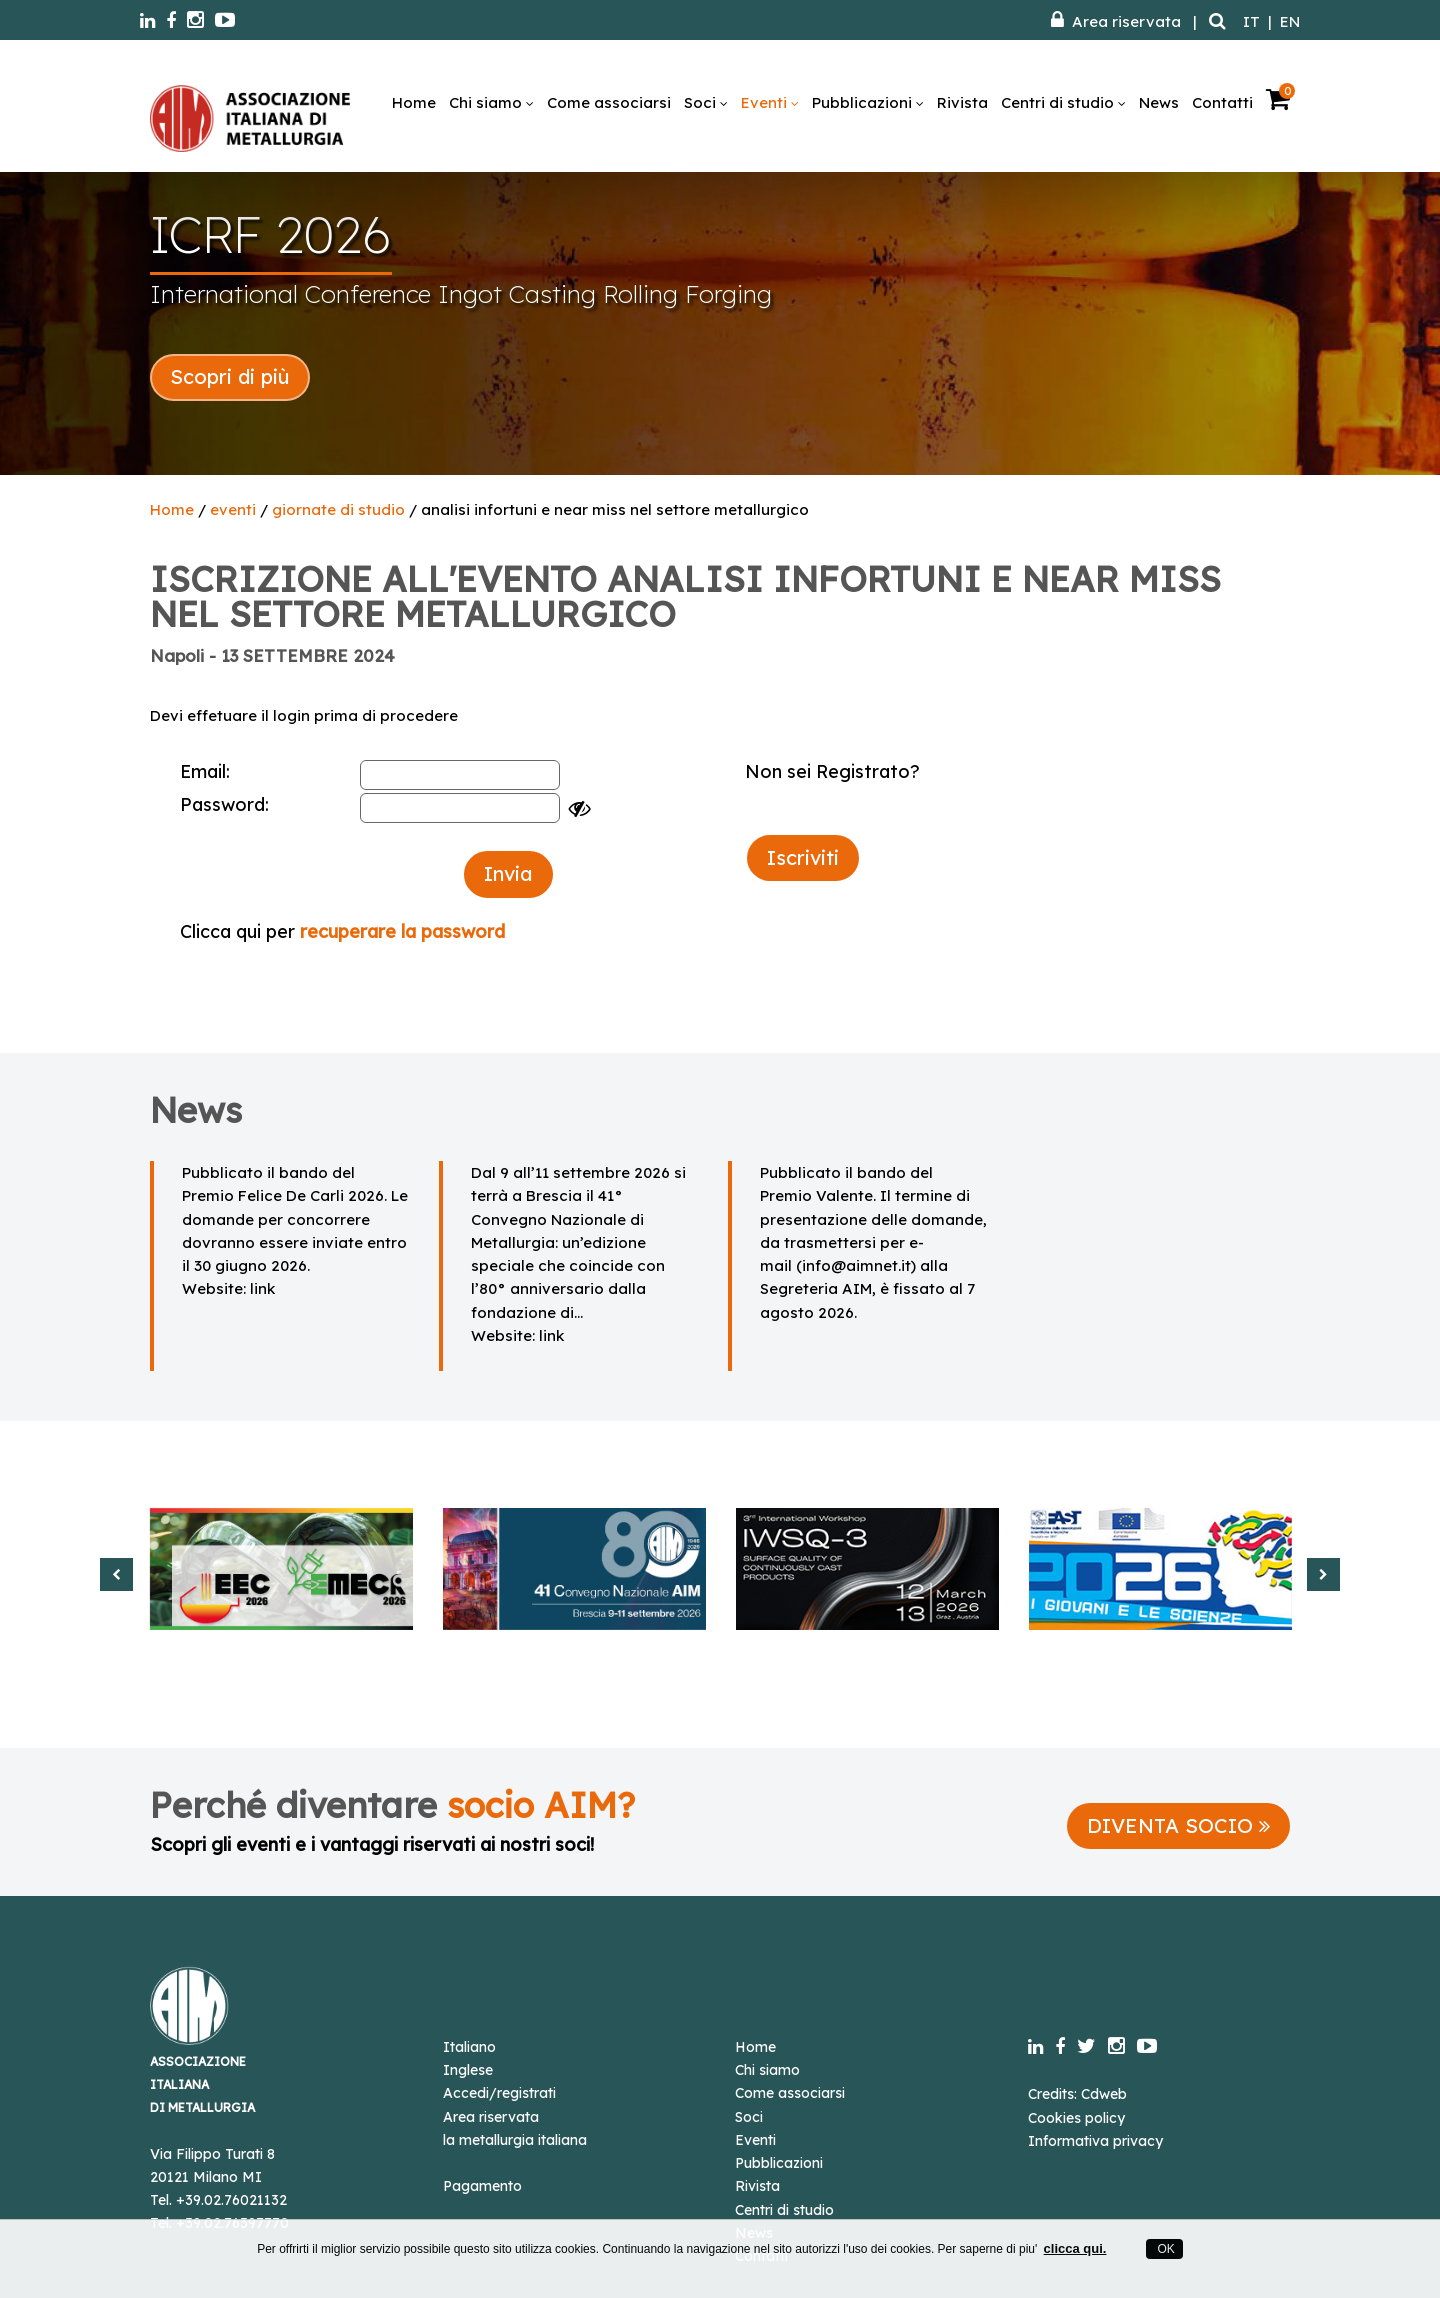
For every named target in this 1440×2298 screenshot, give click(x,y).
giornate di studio (338, 509)
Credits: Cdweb (1077, 2094)
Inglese (468, 2070)
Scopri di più (230, 376)
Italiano (469, 2047)
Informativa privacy (1095, 2141)
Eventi (770, 102)
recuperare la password (402, 931)
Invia (508, 873)
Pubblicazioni (868, 102)
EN (1290, 21)
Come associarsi (609, 102)
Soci (706, 102)
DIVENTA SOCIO (1178, 1825)
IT (1251, 21)
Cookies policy (1076, 2118)
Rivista (962, 102)
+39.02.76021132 (231, 2200)
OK (1164, 2249)
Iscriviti (803, 857)
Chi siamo (491, 102)
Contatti (1222, 102)
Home (414, 102)
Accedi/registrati (499, 2093)
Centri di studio (1063, 102)
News (1159, 102)
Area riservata (1116, 21)
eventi (233, 509)
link (262, 1288)
